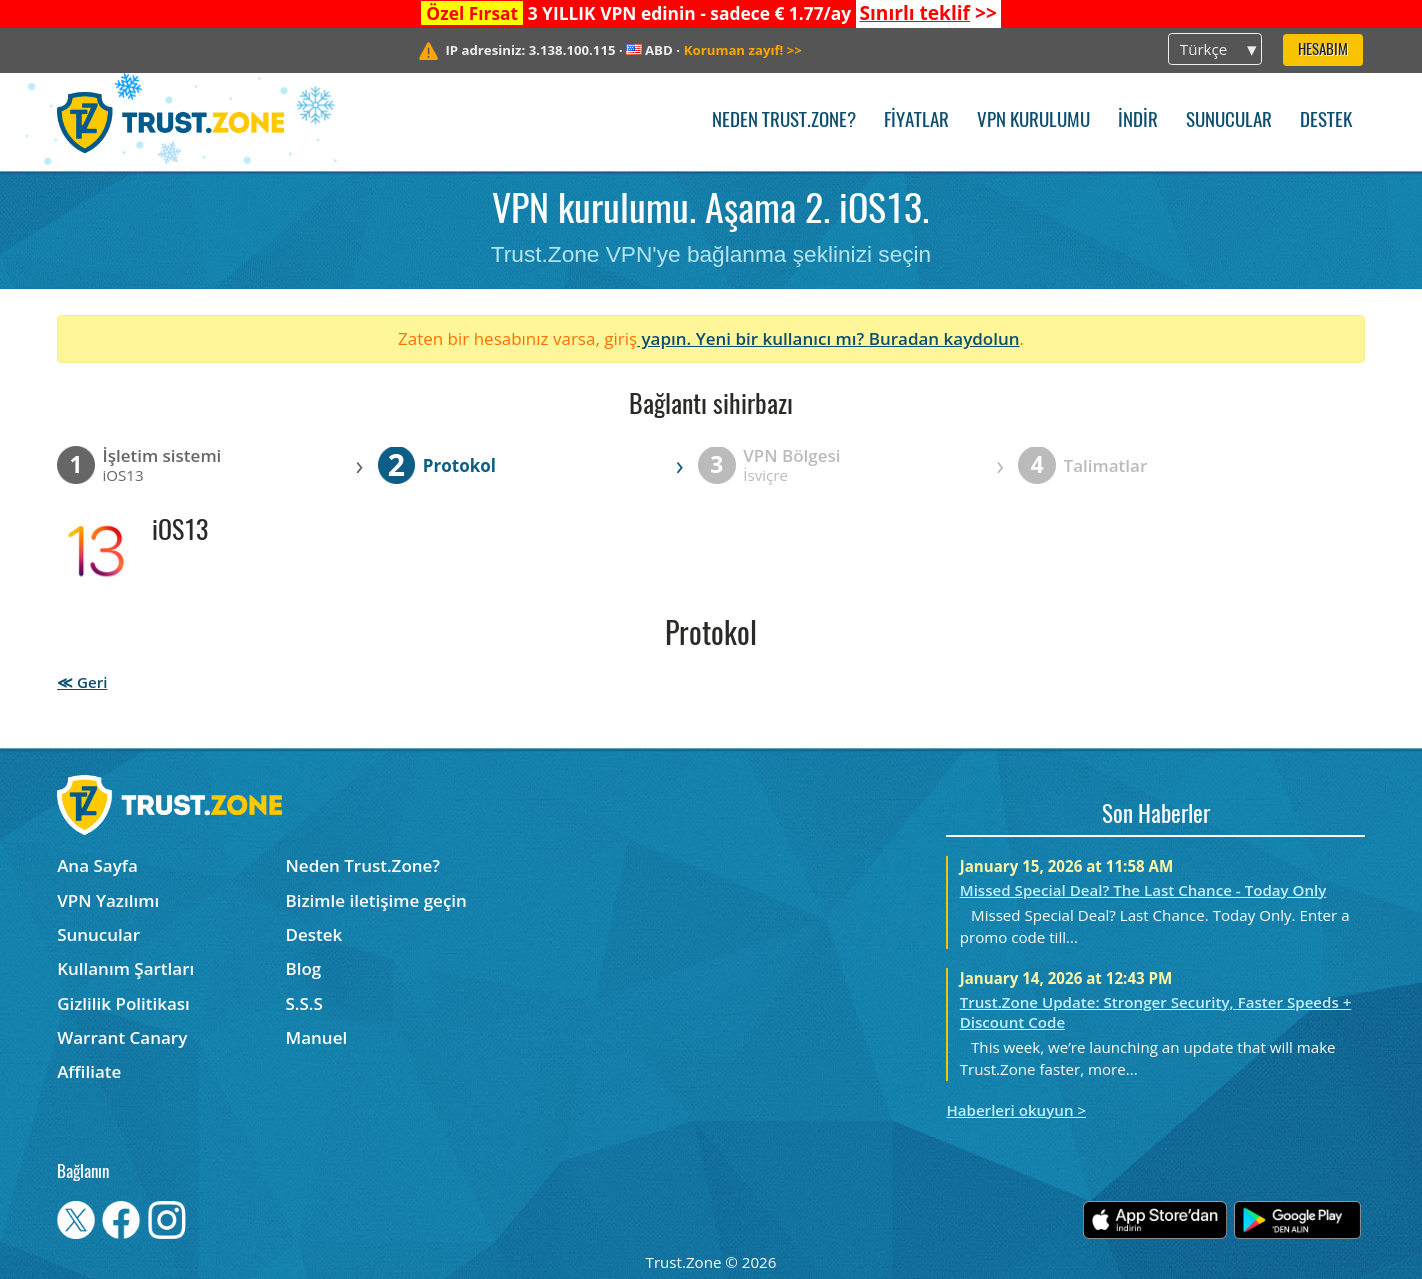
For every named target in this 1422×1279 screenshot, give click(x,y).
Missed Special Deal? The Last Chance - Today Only (1143, 890)
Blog (304, 968)
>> (927, 13)
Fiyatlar (916, 121)
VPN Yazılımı (108, 900)
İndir (1138, 121)
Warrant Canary (122, 1037)
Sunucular (1229, 121)
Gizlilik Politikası (123, 1003)
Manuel (317, 1037)
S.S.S (304, 1003)
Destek (1326, 121)
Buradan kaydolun (944, 338)
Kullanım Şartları (125, 968)
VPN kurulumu (1033, 121)
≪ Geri (82, 682)
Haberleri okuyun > (1016, 1110)
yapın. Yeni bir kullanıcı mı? (753, 338)
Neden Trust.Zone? (784, 121)
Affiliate (89, 1071)
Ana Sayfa (97, 865)
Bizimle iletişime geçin (376, 900)
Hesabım (1323, 50)
